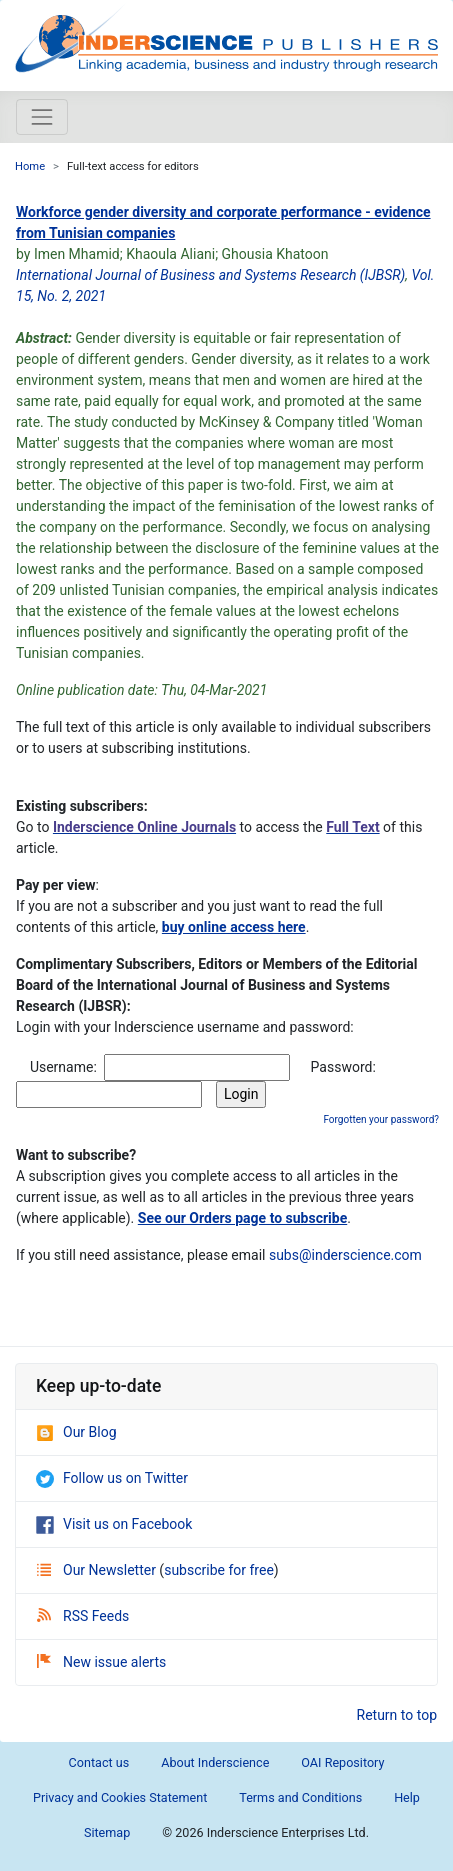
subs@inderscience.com (345, 1255)
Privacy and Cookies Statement (120, 1797)
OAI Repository (342, 1762)
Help (407, 1797)
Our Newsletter (98, 1570)
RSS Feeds (83, 1616)
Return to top (397, 1715)
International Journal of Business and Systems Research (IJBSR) (210, 275)
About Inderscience (215, 1762)
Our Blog (76, 1432)
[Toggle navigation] (42, 117)
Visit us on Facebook (114, 1524)
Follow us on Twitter (112, 1478)
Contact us (99, 1762)
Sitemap (107, 1832)
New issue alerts (101, 1662)
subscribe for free (219, 1570)
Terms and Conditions (300, 1797)
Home (30, 166)
